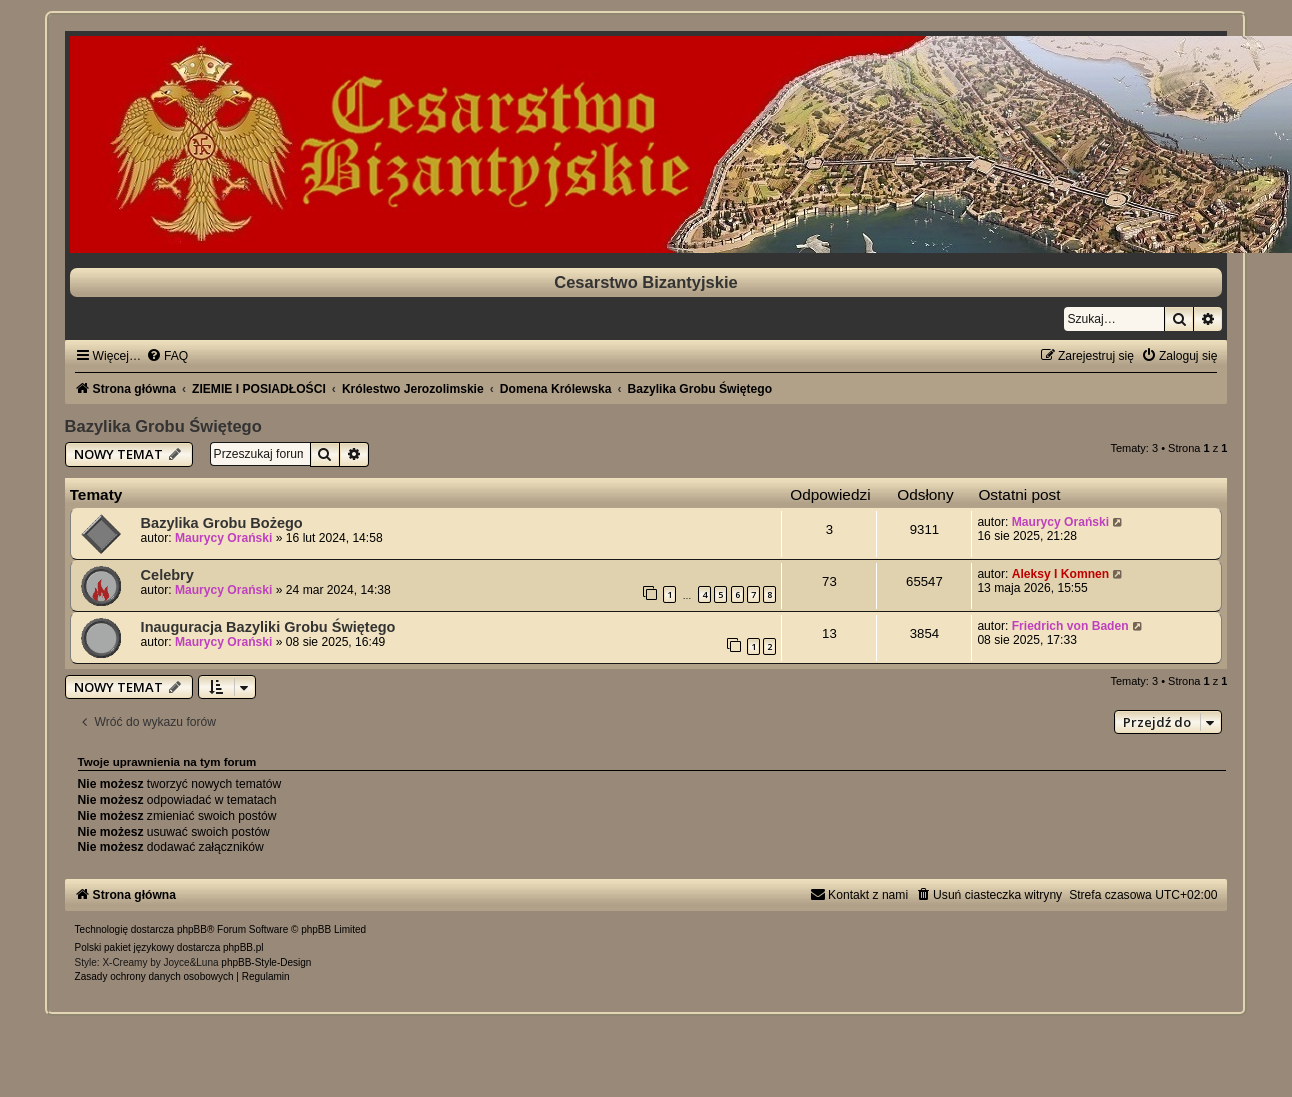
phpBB (192, 929)
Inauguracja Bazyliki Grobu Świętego (268, 627)
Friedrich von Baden (1070, 626)
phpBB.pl (243, 947)
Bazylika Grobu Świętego (163, 426)
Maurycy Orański (223, 538)
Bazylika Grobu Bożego (222, 523)
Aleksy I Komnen (1060, 574)
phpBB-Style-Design (266, 962)
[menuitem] (167, 356)
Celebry (167, 575)
